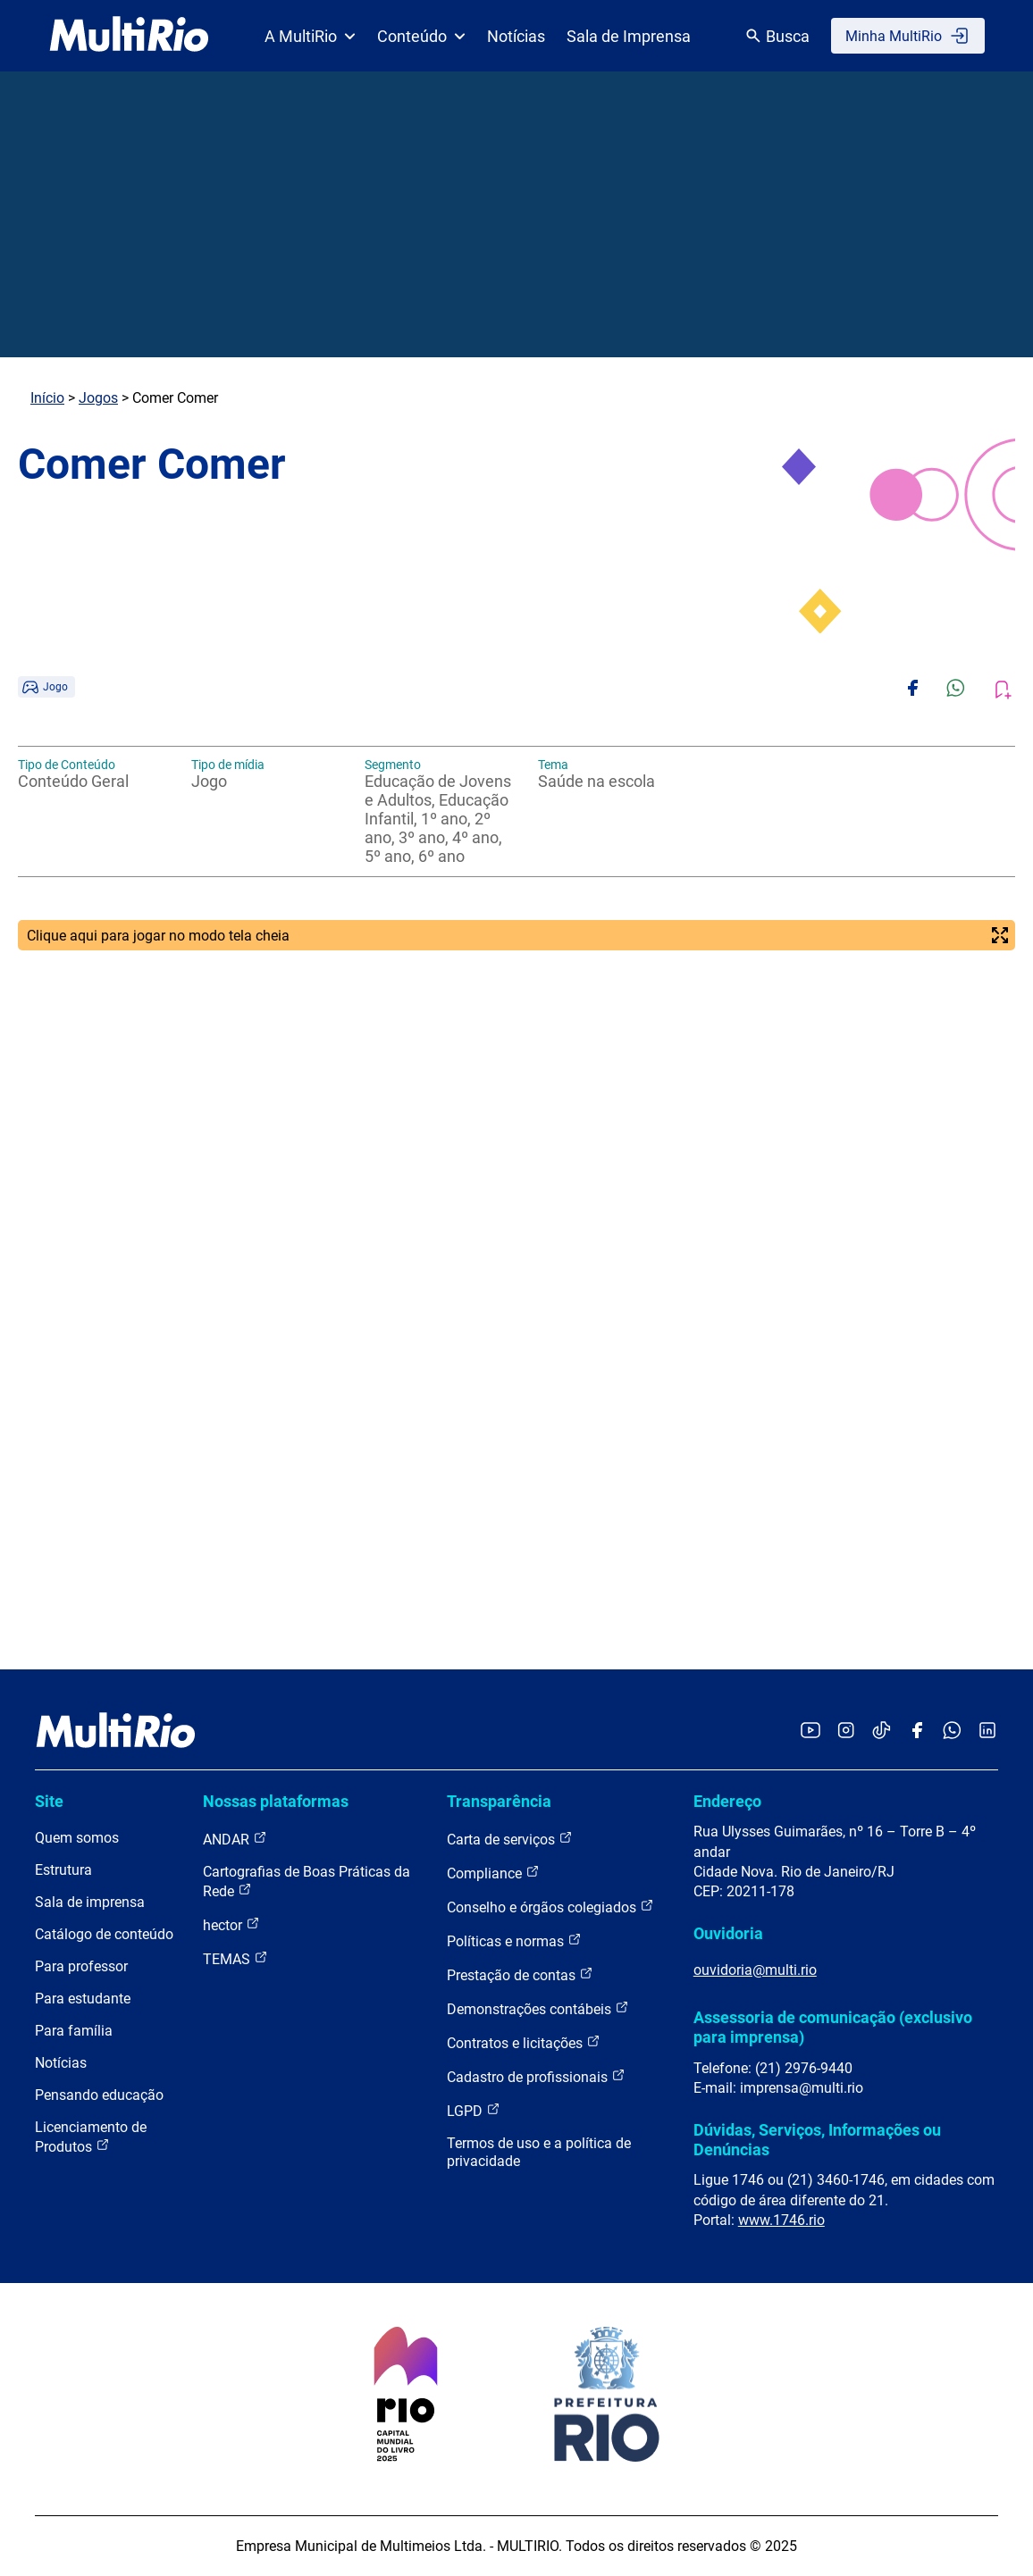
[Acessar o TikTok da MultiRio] (881, 1731)
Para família (74, 2030)
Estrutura (63, 1869)
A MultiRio (310, 36)
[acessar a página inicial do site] (129, 35)
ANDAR (235, 1838)
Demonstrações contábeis (538, 2008)
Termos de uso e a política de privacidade (539, 2152)
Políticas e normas (514, 1940)
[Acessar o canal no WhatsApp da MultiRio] (952, 1731)
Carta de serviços (510, 1838)
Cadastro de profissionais (536, 2076)
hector (231, 1924)
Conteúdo (421, 36)
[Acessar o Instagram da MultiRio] (846, 1731)
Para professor (81, 1966)
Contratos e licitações (523, 2042)
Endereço (727, 1801)
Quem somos (77, 1837)
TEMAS (235, 1958)
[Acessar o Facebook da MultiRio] (917, 1731)
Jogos (98, 397)
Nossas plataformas (276, 1801)
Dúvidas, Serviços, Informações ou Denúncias (817, 2139)
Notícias (516, 36)
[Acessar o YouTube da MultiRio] (810, 1731)
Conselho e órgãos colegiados (550, 1906)
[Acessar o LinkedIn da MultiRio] (987, 1731)
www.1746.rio (781, 2220)
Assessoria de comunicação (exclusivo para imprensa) (832, 2027)
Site (49, 1801)
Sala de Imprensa (629, 36)
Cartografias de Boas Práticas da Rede (306, 1881)
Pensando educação (99, 2095)
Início (47, 397)
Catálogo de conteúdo (104, 1934)
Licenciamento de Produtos (91, 2137)
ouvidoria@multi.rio (755, 1969)
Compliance (493, 1872)
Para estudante (82, 1998)
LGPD (473, 2110)
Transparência (499, 1801)
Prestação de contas (520, 1974)
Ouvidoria (728, 1933)
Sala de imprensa (90, 1902)
